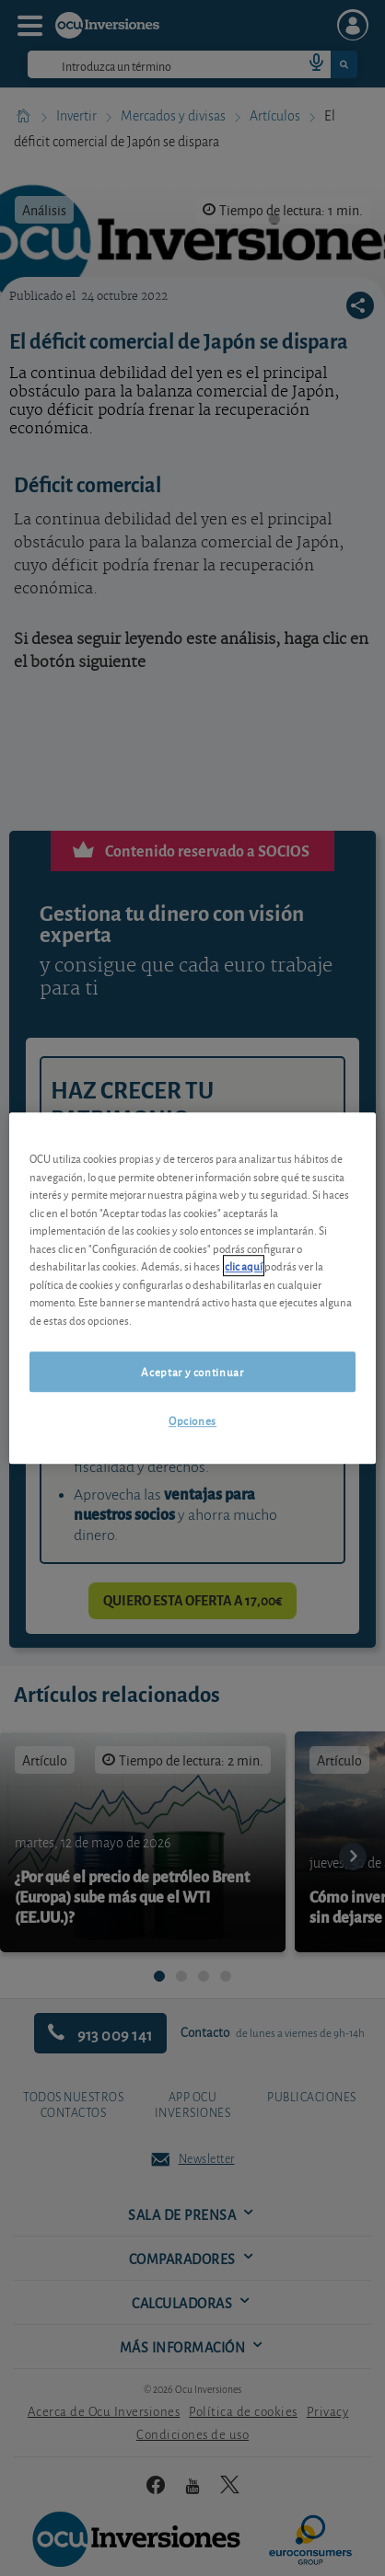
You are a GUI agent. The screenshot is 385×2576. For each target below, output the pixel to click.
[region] (192, 1288)
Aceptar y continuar (192, 1371)
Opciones (192, 1421)
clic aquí (243, 1265)
